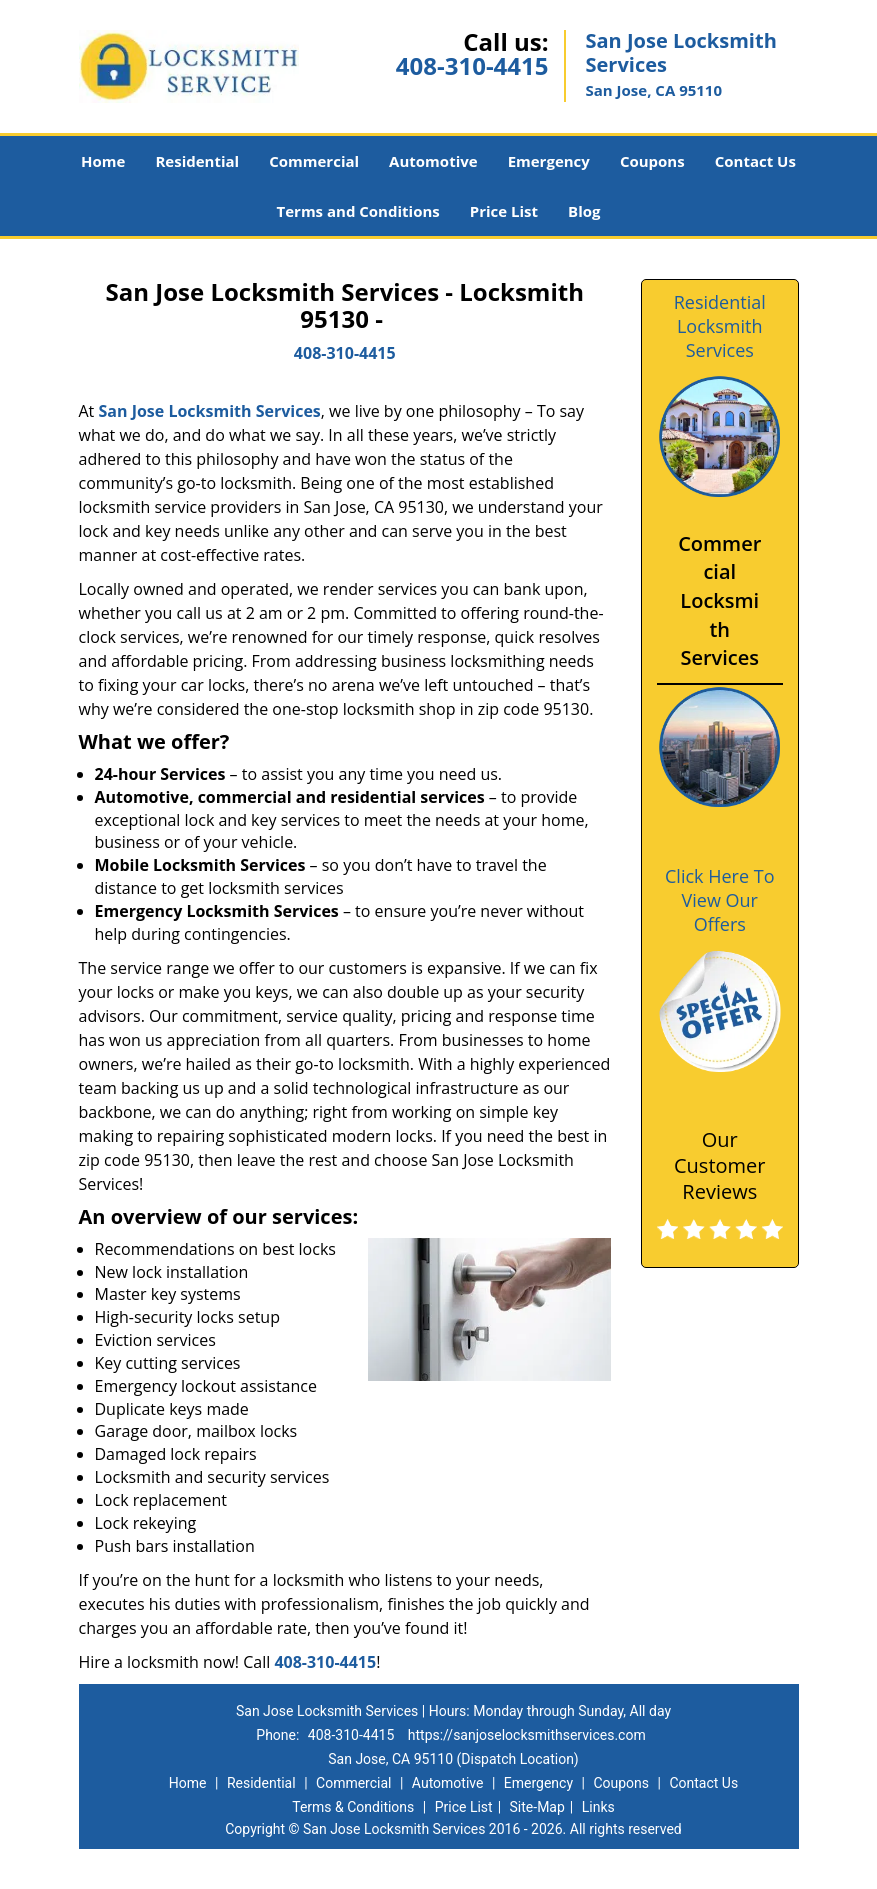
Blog (584, 211)
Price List (504, 211)
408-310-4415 (472, 65)
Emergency (549, 161)
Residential (197, 161)
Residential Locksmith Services (720, 326)
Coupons (652, 161)
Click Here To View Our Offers (719, 900)
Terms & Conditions (353, 1807)
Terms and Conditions (358, 211)
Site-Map (537, 1807)
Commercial (314, 161)
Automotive (433, 161)
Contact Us (755, 161)
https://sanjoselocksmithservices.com (527, 1735)
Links (598, 1807)
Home (103, 161)
